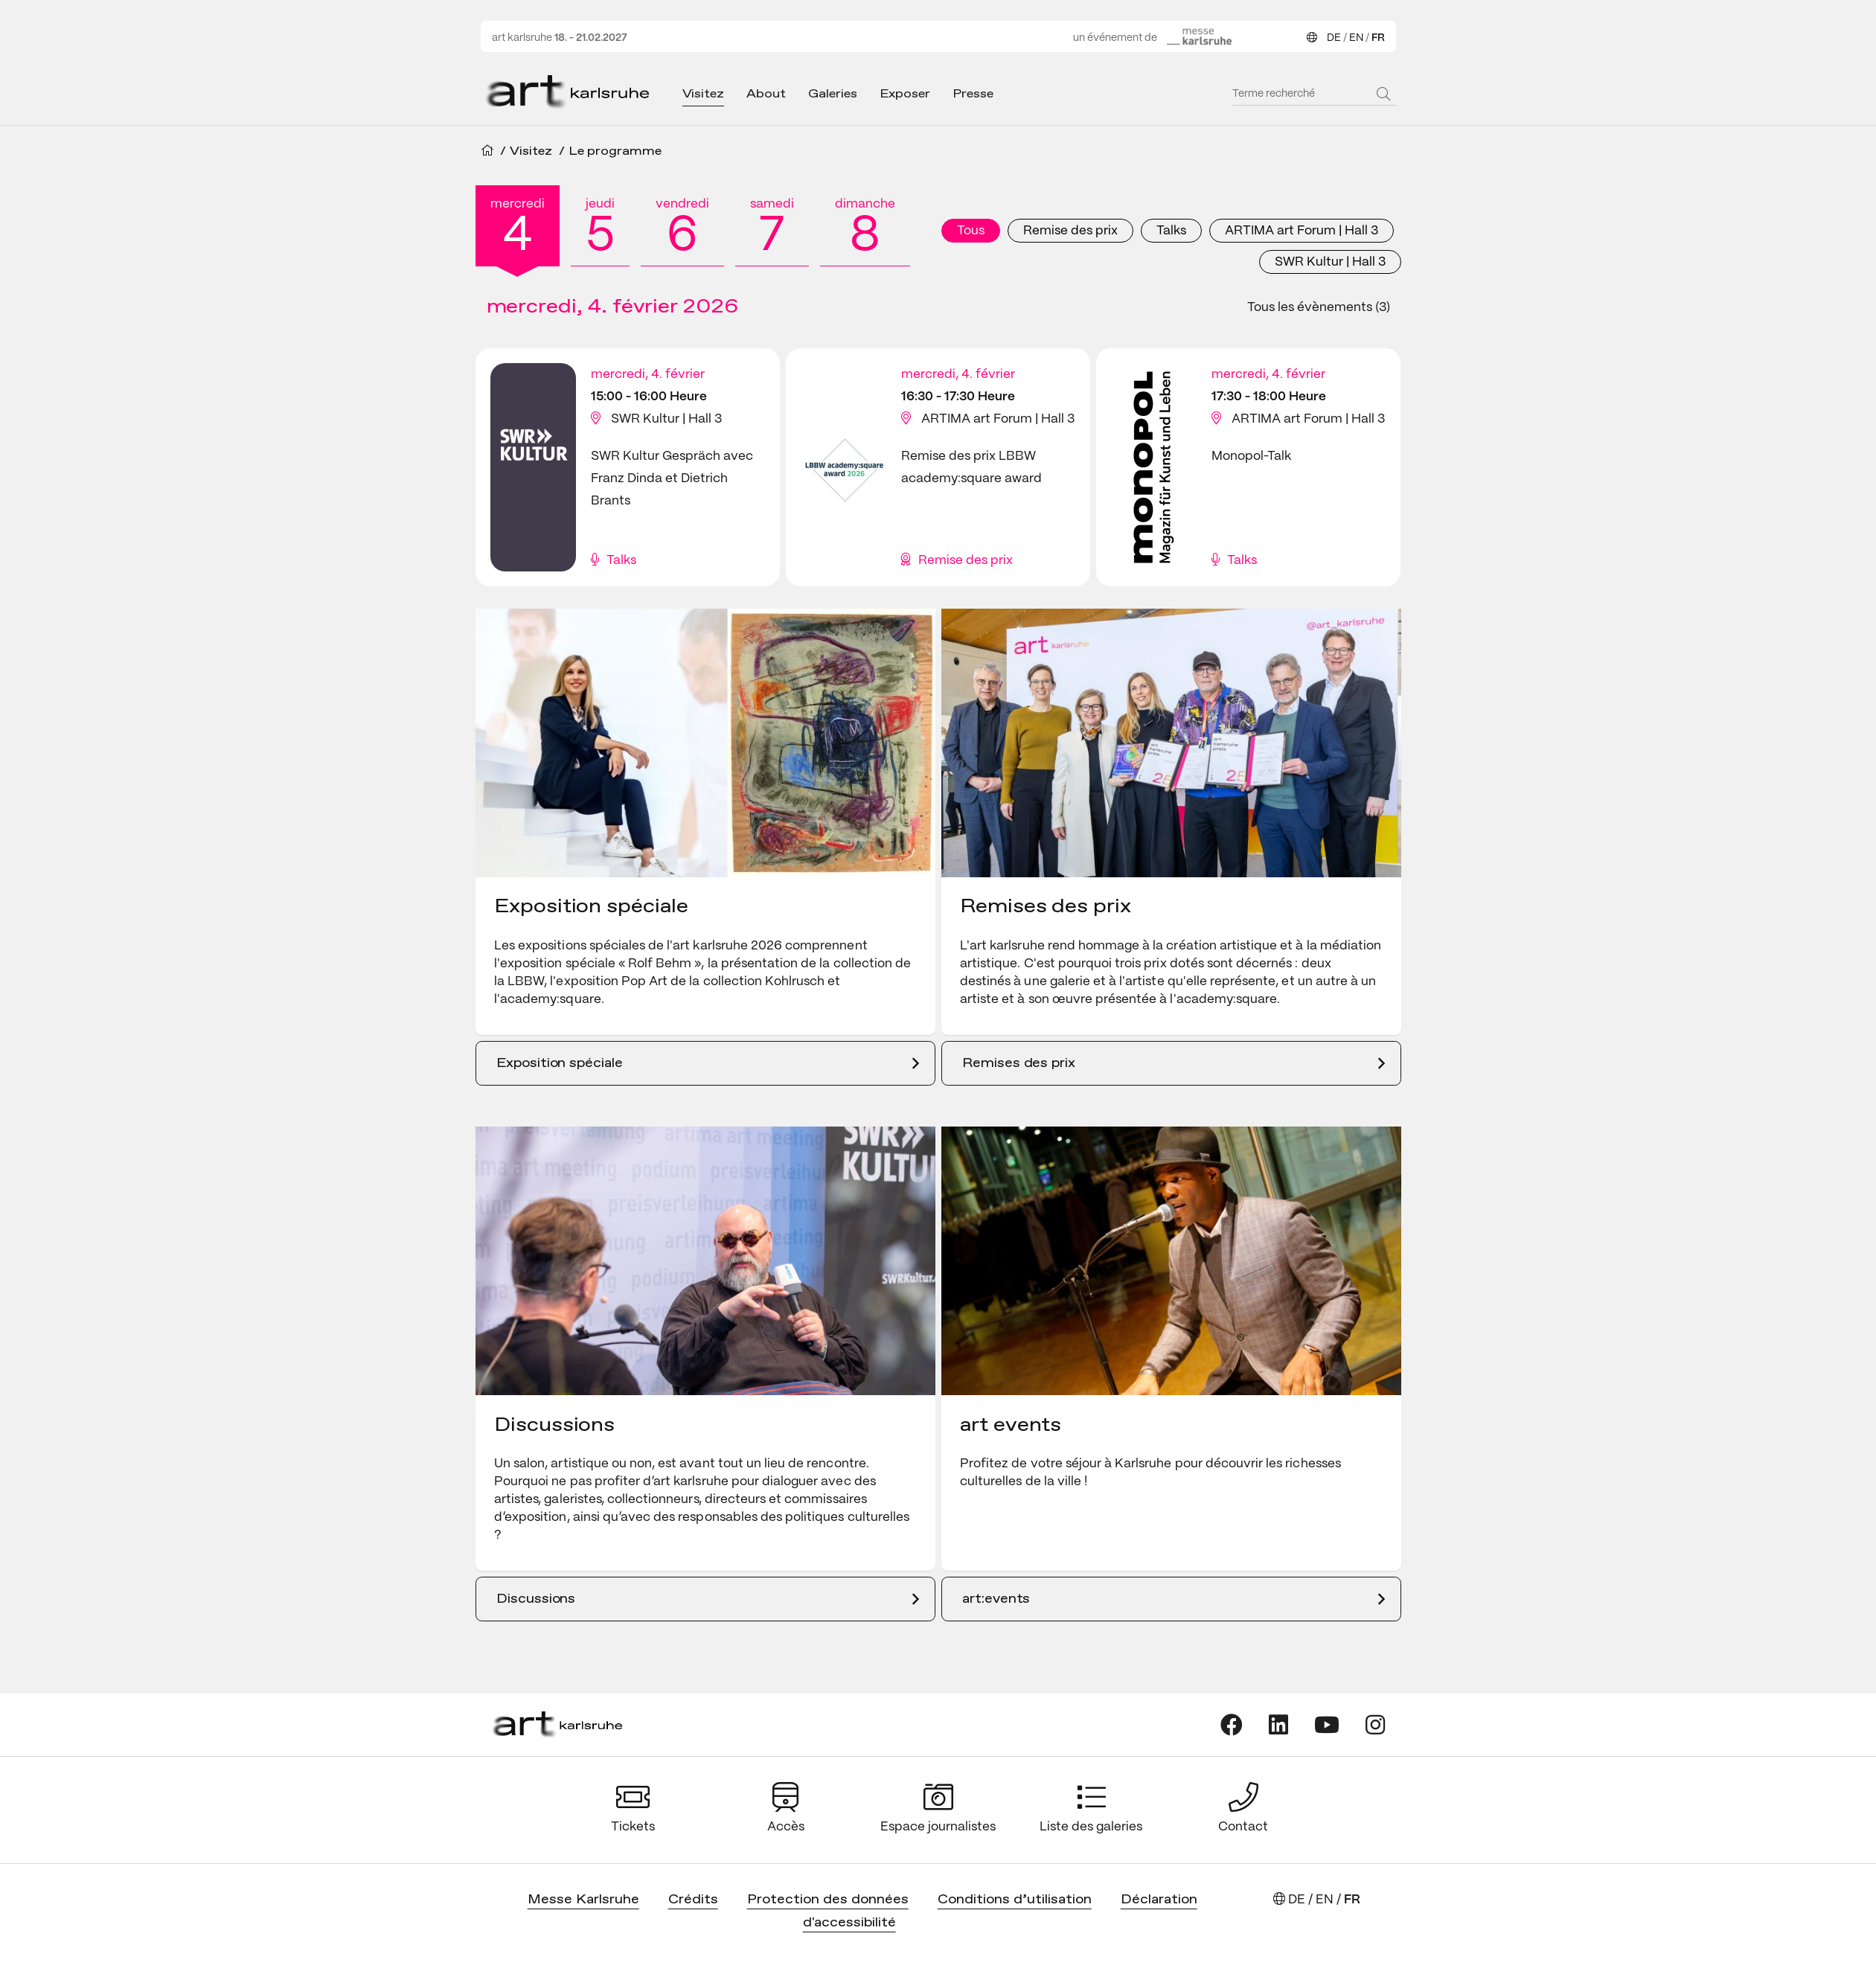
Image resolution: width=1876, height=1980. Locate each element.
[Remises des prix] (1171, 1063)
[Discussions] (705, 1599)
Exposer (905, 94)
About (766, 94)
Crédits (693, 1900)
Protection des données (828, 1900)
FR (1378, 38)
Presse (973, 94)
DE (1334, 38)
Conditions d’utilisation (1015, 1900)
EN (1356, 38)
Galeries (832, 94)
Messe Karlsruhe (583, 1900)
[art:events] (1171, 1599)
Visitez (703, 94)
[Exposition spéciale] (705, 1063)
